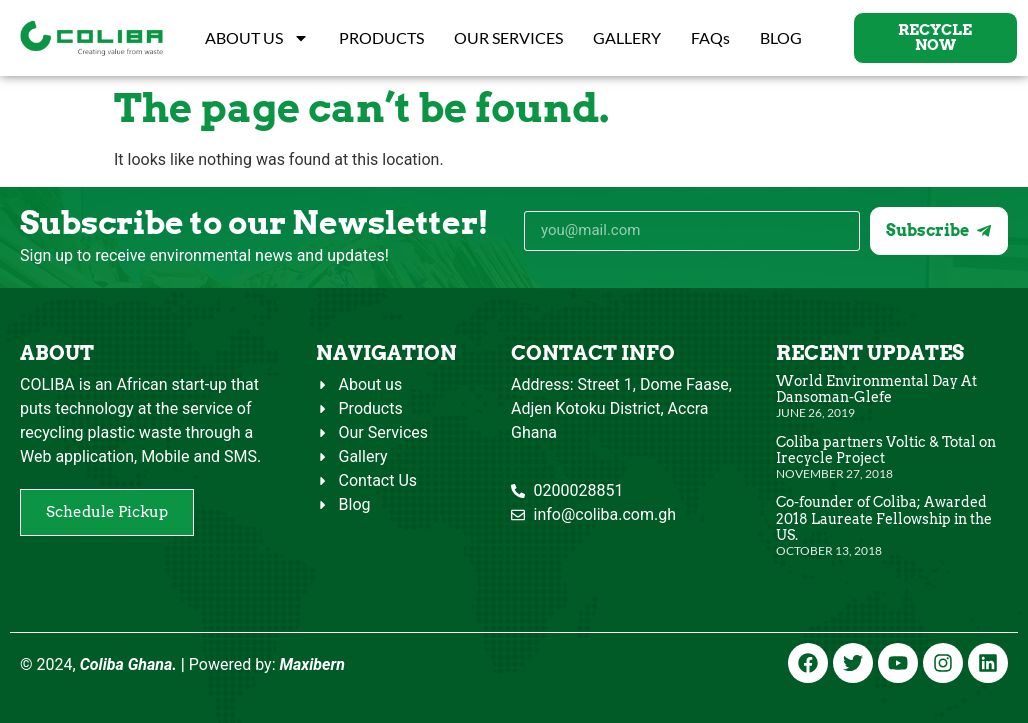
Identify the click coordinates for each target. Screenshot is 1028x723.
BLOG (781, 37)
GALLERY (627, 37)
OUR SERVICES (508, 37)
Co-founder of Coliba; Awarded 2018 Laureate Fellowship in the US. (884, 518)
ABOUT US (257, 38)
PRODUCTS (381, 37)
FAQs (710, 37)
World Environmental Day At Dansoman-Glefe (876, 389)
